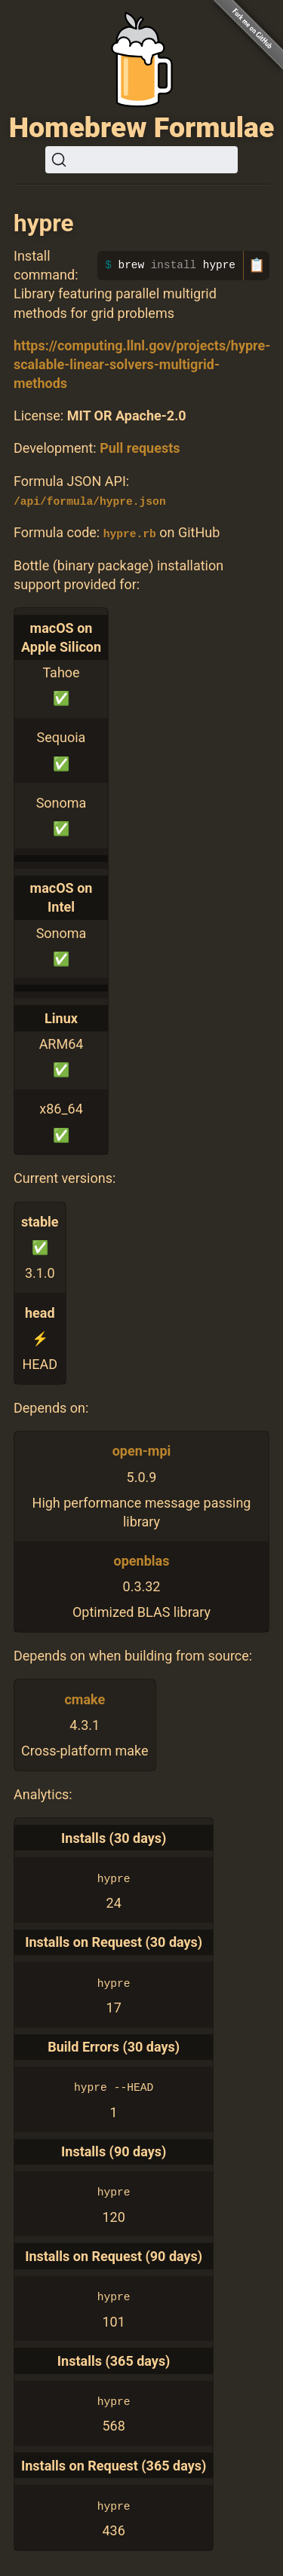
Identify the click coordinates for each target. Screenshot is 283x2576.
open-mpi (141, 1451)
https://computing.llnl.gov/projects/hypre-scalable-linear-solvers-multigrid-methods (142, 364)
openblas (142, 1561)
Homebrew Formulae (142, 127)
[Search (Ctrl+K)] (141, 159)
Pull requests (140, 448)
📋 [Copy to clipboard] (256, 265)
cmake (84, 1699)
